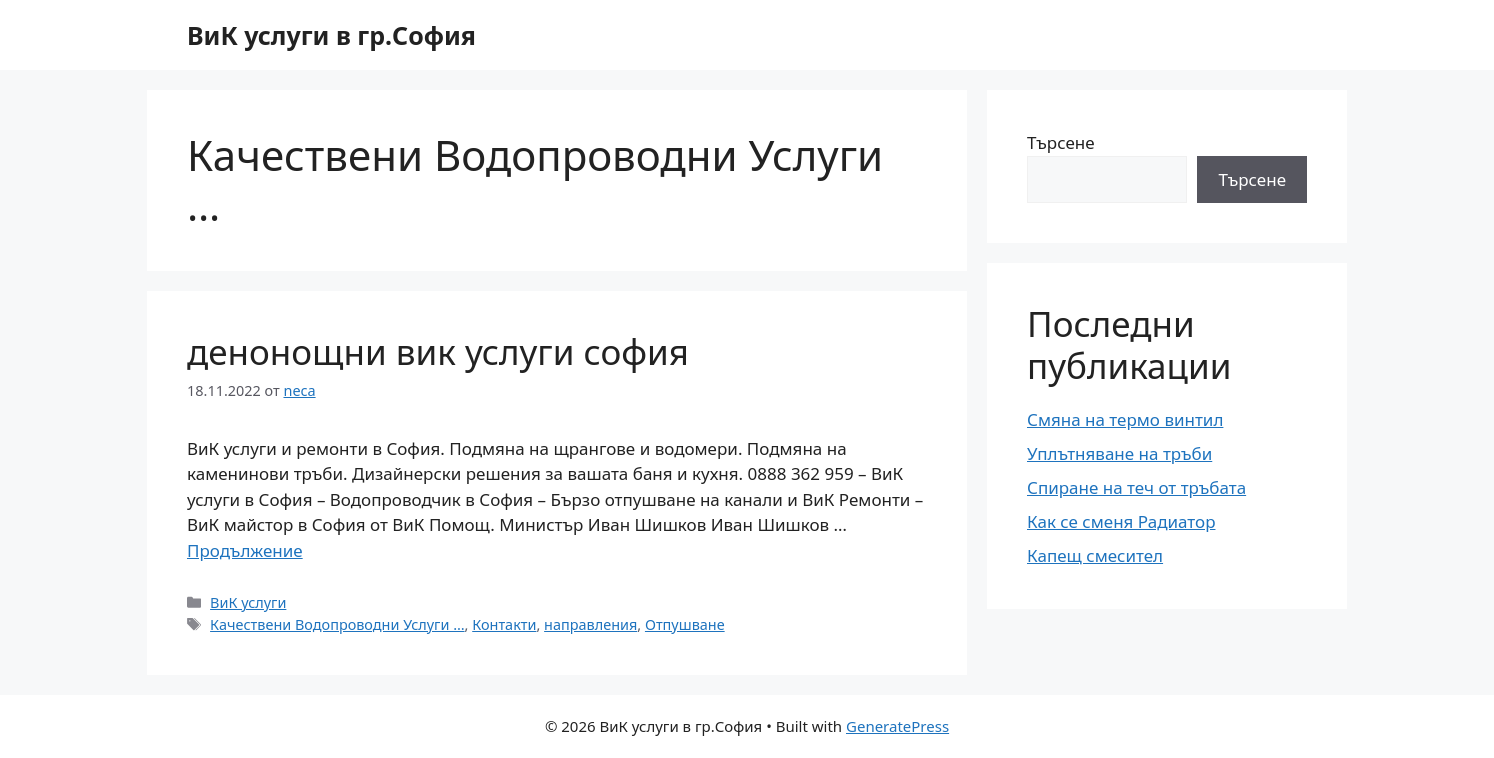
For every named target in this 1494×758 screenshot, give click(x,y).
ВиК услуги (248, 602)
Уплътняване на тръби (1119, 453)
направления (590, 624)
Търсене (1061, 142)
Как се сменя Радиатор (1121, 521)
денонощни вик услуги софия (438, 351)
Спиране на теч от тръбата (1136, 487)
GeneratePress (897, 726)
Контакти (504, 624)
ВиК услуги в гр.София (331, 35)
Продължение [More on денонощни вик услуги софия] (245, 550)
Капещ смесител (1095, 555)
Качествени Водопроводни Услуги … (337, 624)
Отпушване (685, 624)
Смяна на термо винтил (1125, 419)
